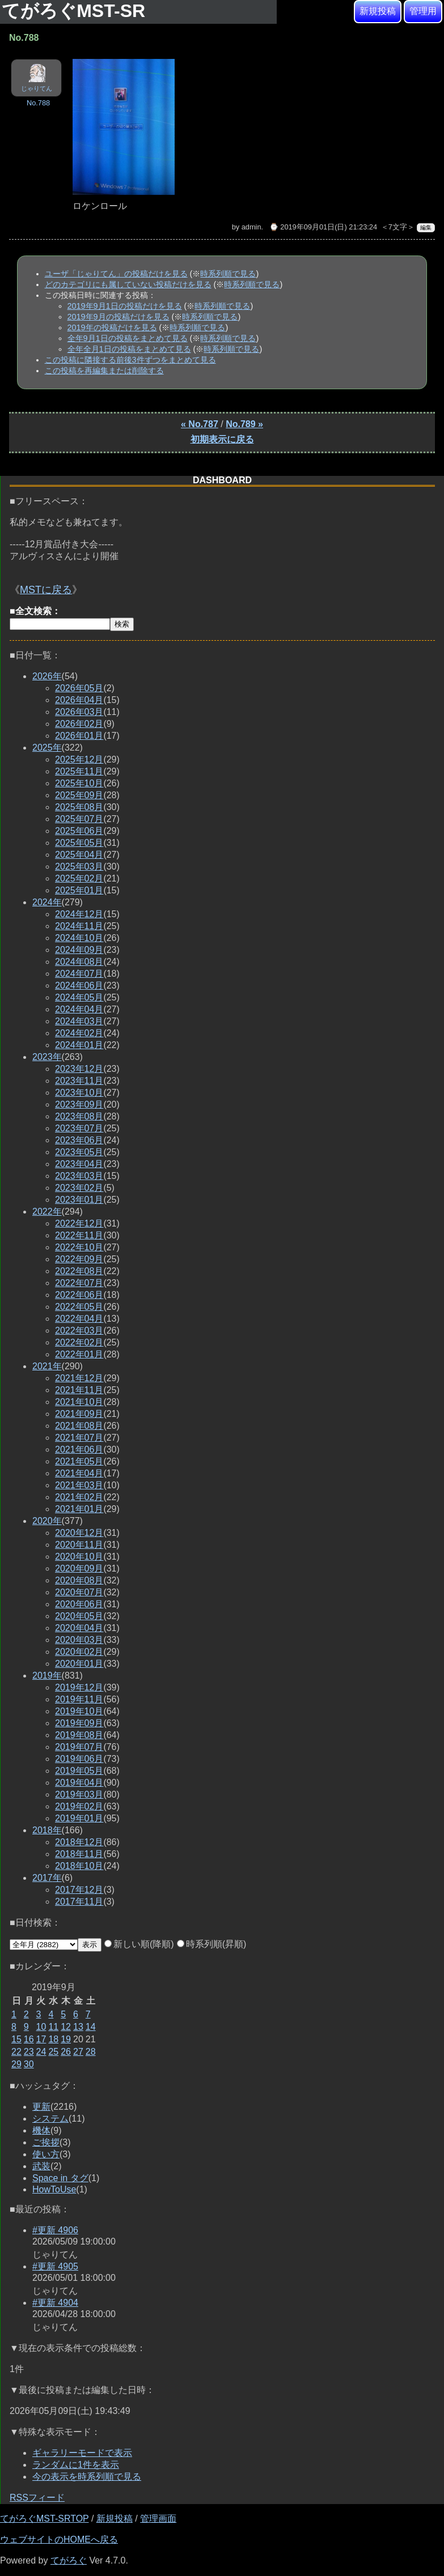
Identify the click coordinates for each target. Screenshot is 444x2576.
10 (41, 2027)
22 (16, 2051)
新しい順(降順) (139, 1944)
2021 (47, 1366)
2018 (47, 1830)
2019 (47, 1675)
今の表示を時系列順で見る (86, 2476)
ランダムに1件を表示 (75, 2464)
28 (91, 2051)
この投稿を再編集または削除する (104, 370)
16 (29, 2039)
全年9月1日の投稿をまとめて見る (127, 338)
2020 (47, 1521)
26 (66, 2051)
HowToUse (54, 2189)
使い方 (46, 2154)
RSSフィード (37, 2497)
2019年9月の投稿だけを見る (118, 316)
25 (53, 2051)
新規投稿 (378, 11)
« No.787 (199, 424)
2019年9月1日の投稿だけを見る (124, 305)
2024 (47, 902)
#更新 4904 (55, 2302)
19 (66, 2039)
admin (251, 227)
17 (41, 2039)
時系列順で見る (228, 273)
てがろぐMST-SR (76, 11)
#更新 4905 (55, 2266)
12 (66, 2027)
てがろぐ (68, 2560)
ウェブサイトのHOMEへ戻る (59, 2539)
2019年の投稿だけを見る (112, 327)
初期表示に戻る (222, 439)
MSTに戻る (46, 589)
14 (91, 2027)
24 (41, 2051)
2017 (47, 1878)
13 (78, 2027)
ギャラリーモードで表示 (82, 2453)
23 (29, 2051)
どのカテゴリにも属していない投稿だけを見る (128, 284)
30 (29, 2064)
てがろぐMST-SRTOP (44, 2518)
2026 (47, 676)
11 (53, 2027)
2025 (47, 747)
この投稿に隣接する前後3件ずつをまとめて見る (130, 359)
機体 (41, 2130)
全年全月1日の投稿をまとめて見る (129, 349)
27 (78, 2051)
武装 (41, 2166)
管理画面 (158, 2518)
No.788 (38, 103)
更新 (41, 2106)
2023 (47, 1057)
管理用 (423, 11)
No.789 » (244, 424)
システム (50, 2118)
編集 (426, 227)
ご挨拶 (46, 2142)
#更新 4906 (55, 2230)
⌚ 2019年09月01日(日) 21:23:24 (323, 227)
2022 (47, 1211)
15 (16, 2039)
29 (16, 2064)
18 (53, 2039)
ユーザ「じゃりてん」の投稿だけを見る (116, 273)
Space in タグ (60, 2178)
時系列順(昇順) (212, 1944)
